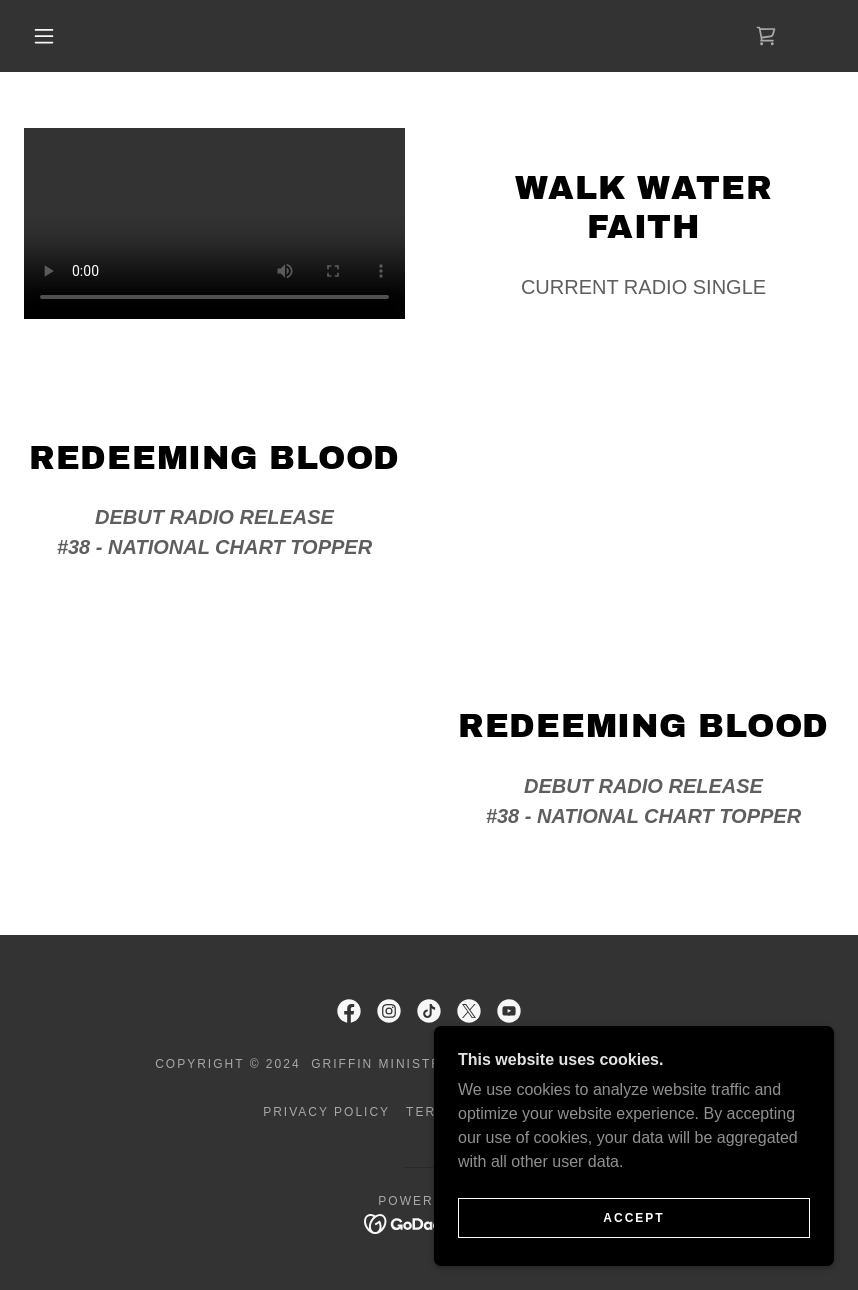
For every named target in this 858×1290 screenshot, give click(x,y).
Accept (633, 1218)
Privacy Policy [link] (326, 1112)
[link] (766, 36)
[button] (44, 36)
